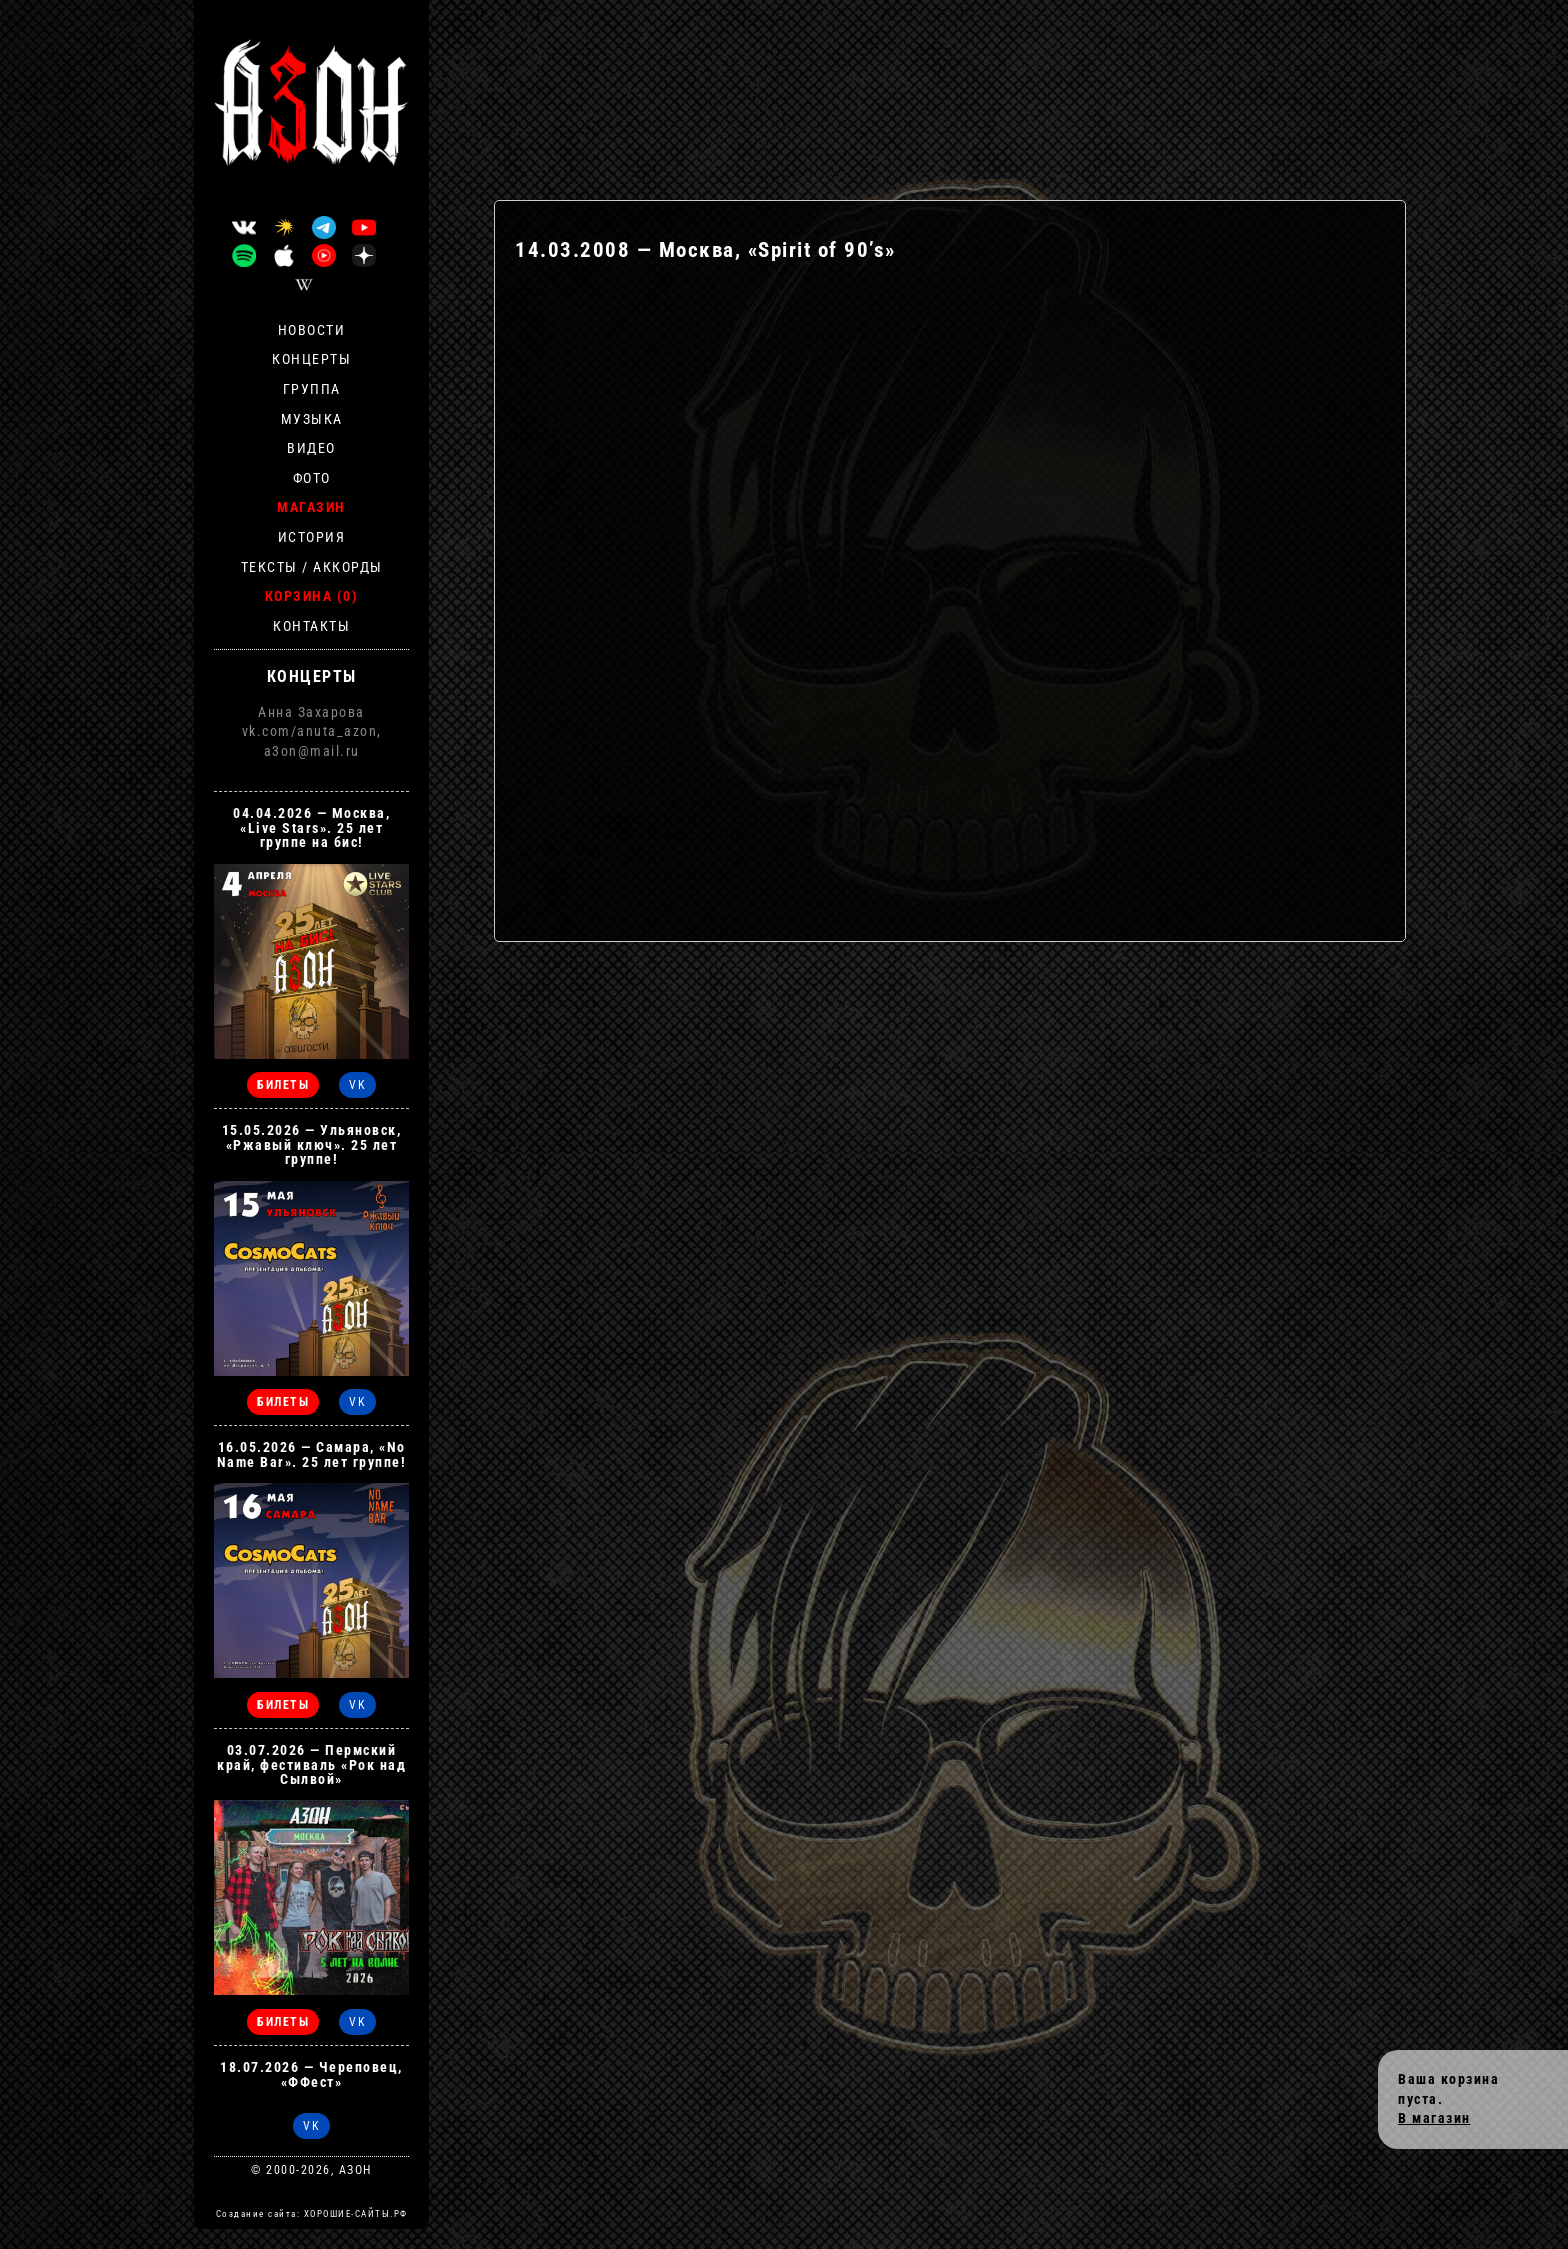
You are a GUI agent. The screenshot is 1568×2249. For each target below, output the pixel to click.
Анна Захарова (311, 712)
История (312, 537)
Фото (312, 478)
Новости (312, 330)
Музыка (312, 419)
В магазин (1434, 2118)
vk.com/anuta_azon (310, 731)
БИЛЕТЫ (283, 1085)
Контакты (311, 626)
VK (357, 1085)
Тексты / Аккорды (312, 567)
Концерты (311, 359)
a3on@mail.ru (312, 751)
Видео (311, 448)
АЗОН (355, 2170)
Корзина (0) (312, 596)
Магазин (311, 507)
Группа (312, 389)
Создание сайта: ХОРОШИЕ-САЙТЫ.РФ (312, 2214)
